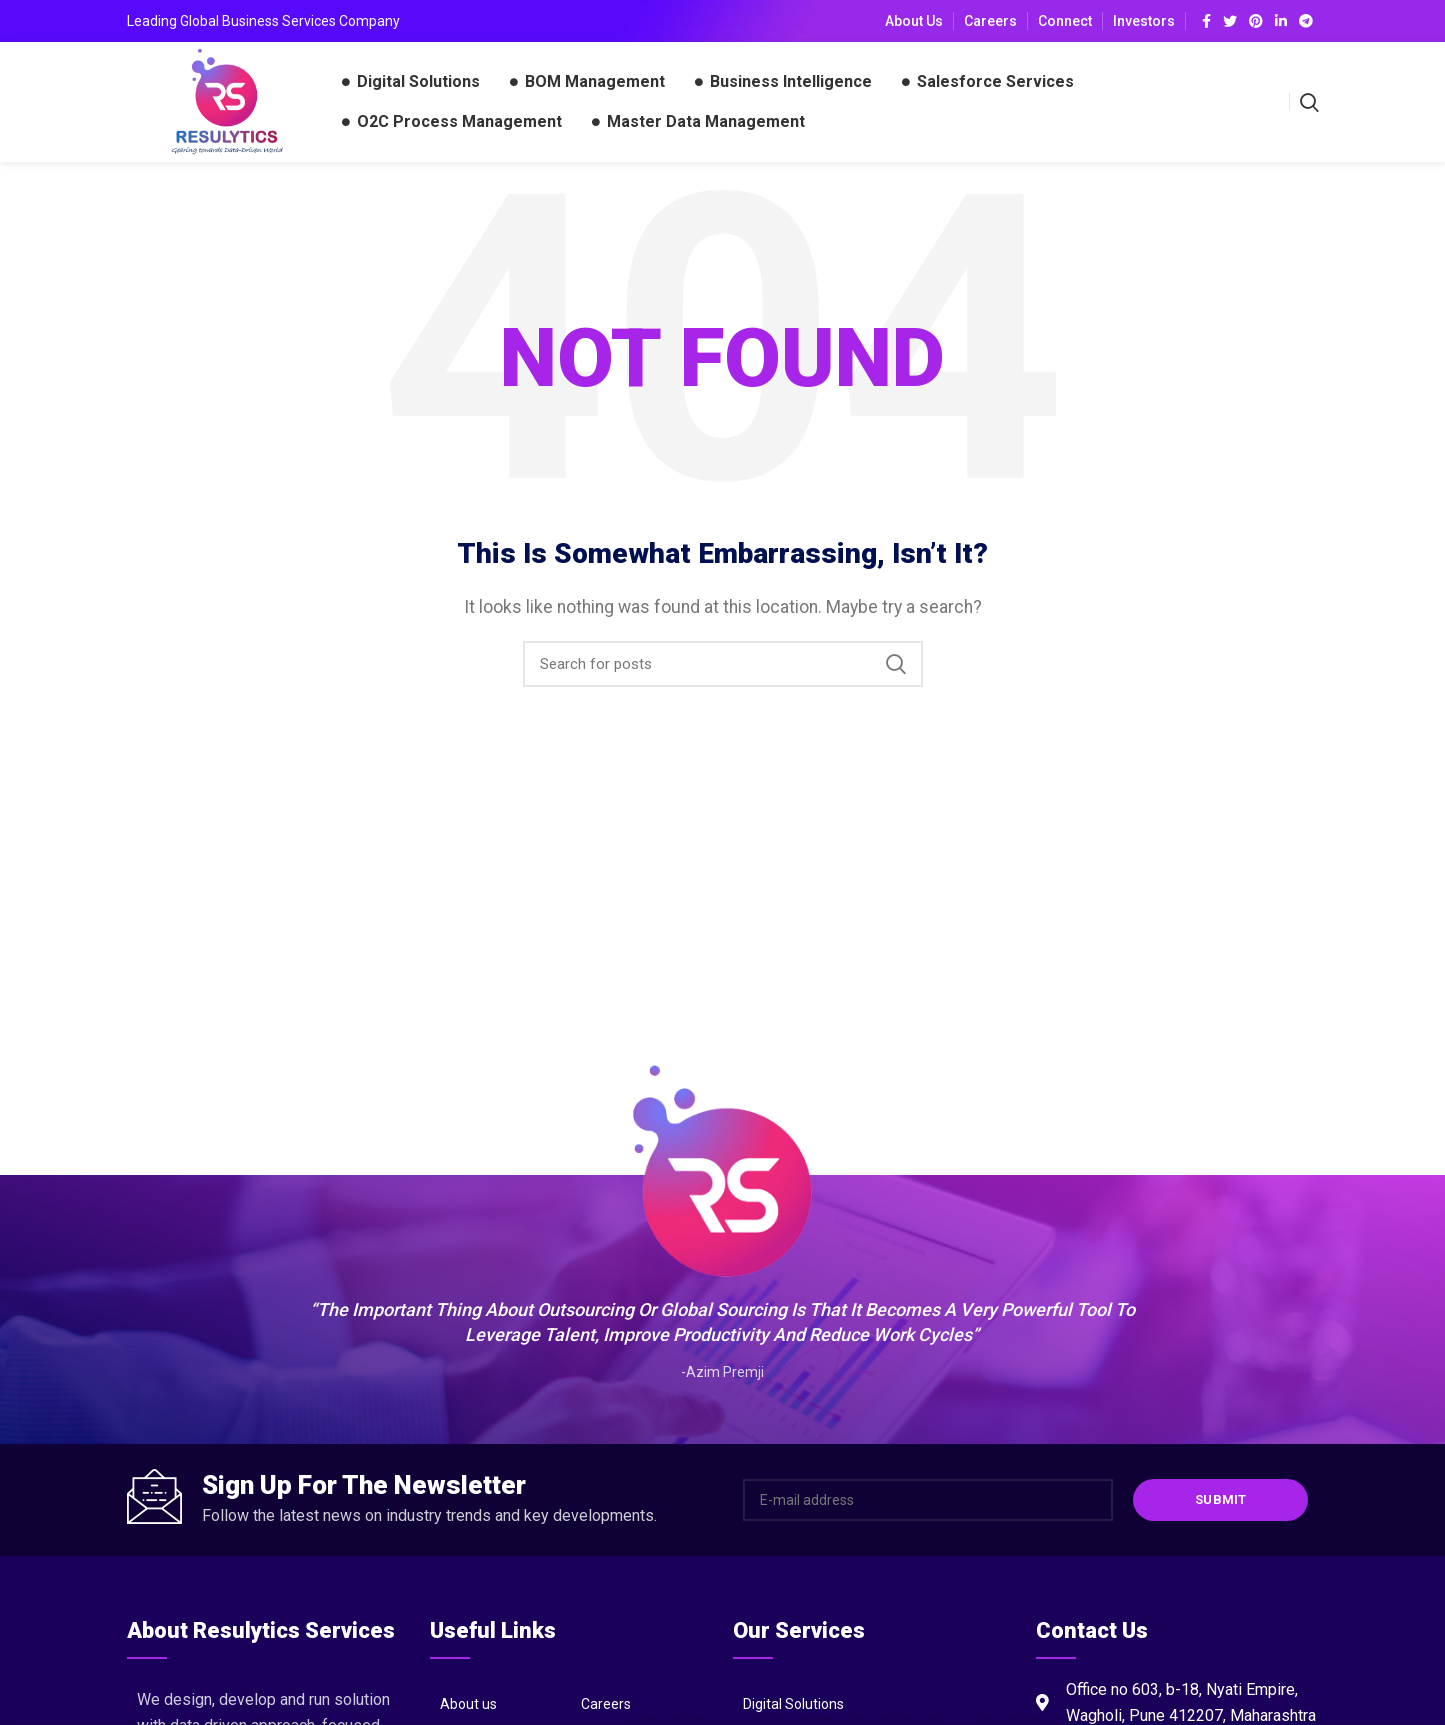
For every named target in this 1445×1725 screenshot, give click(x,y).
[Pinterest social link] (1256, 21)
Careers (606, 1704)
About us (468, 1704)
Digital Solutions (793, 1704)
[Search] (723, 664)
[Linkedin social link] (1281, 21)
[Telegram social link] (1306, 21)
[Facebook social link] (1206, 21)
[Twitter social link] (1230, 21)
